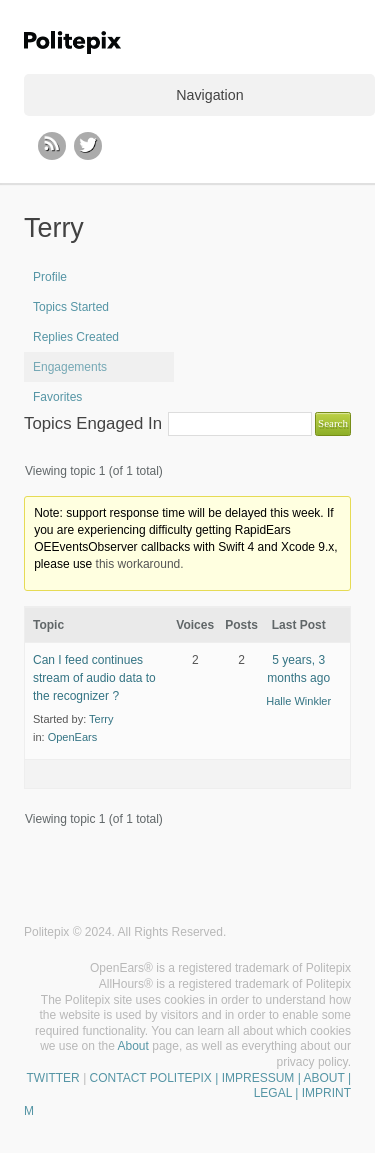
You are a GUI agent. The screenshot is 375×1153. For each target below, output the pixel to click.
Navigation (209, 95)
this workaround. (140, 564)
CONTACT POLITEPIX (151, 1078)
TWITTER (52, 1078)
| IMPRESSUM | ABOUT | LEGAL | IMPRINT (281, 1086)
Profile (50, 277)
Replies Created (76, 337)
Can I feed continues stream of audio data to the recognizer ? (94, 678)
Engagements (70, 367)
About (133, 1046)
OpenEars (73, 737)
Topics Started (71, 307)
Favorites (57, 397)
